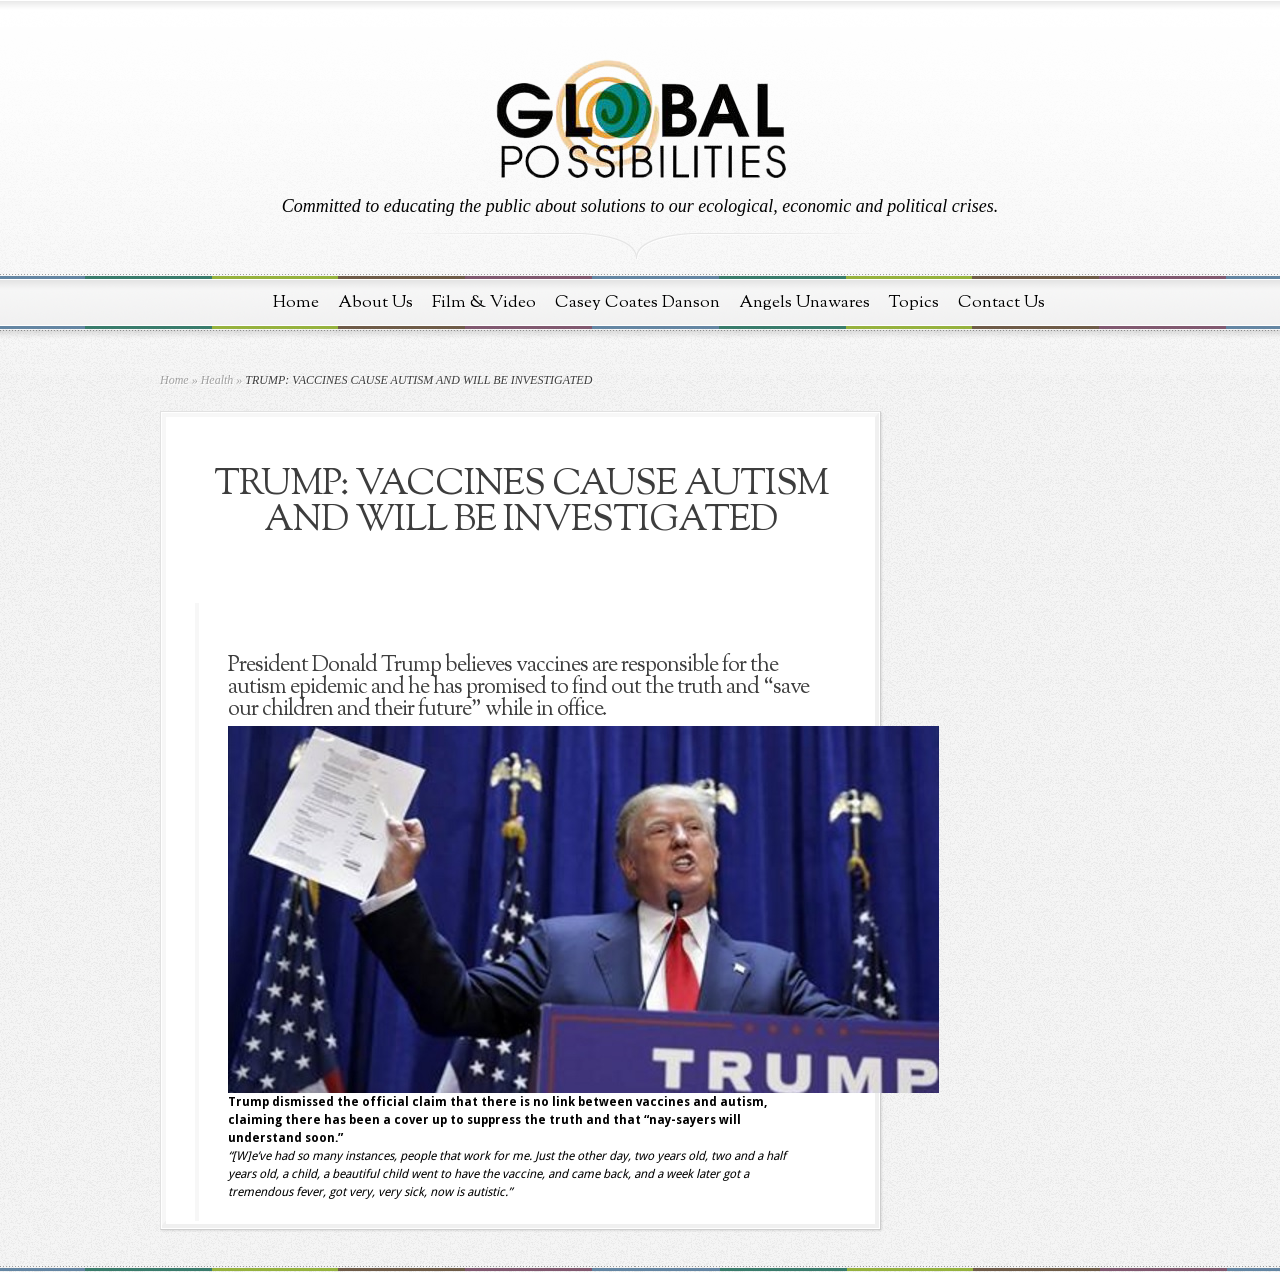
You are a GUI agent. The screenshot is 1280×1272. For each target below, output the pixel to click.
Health (217, 380)
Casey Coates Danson (637, 302)
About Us (375, 302)
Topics (914, 302)
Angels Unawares (804, 302)
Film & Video (484, 302)
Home (296, 302)
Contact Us (1001, 302)
